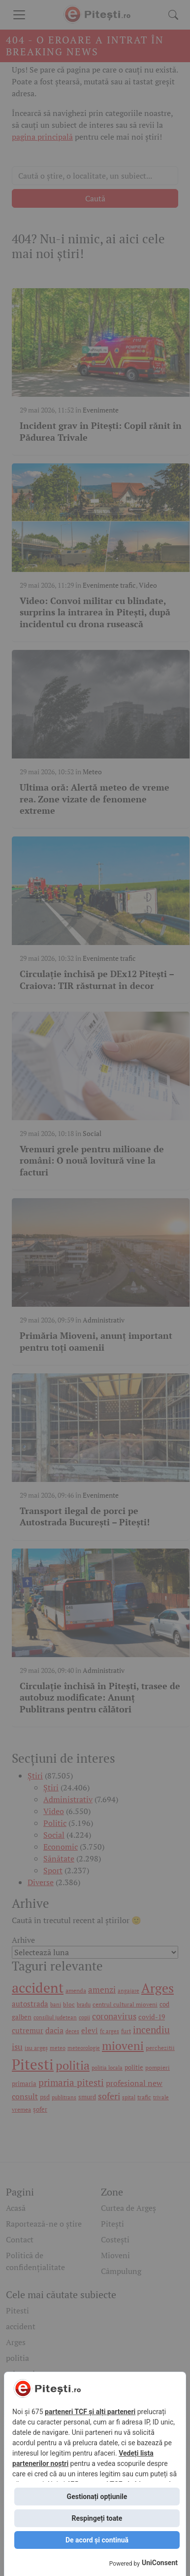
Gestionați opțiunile (97, 2496)
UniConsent (160, 2563)
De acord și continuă (96, 2540)
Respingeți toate (97, 2518)
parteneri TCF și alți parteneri (90, 2412)
